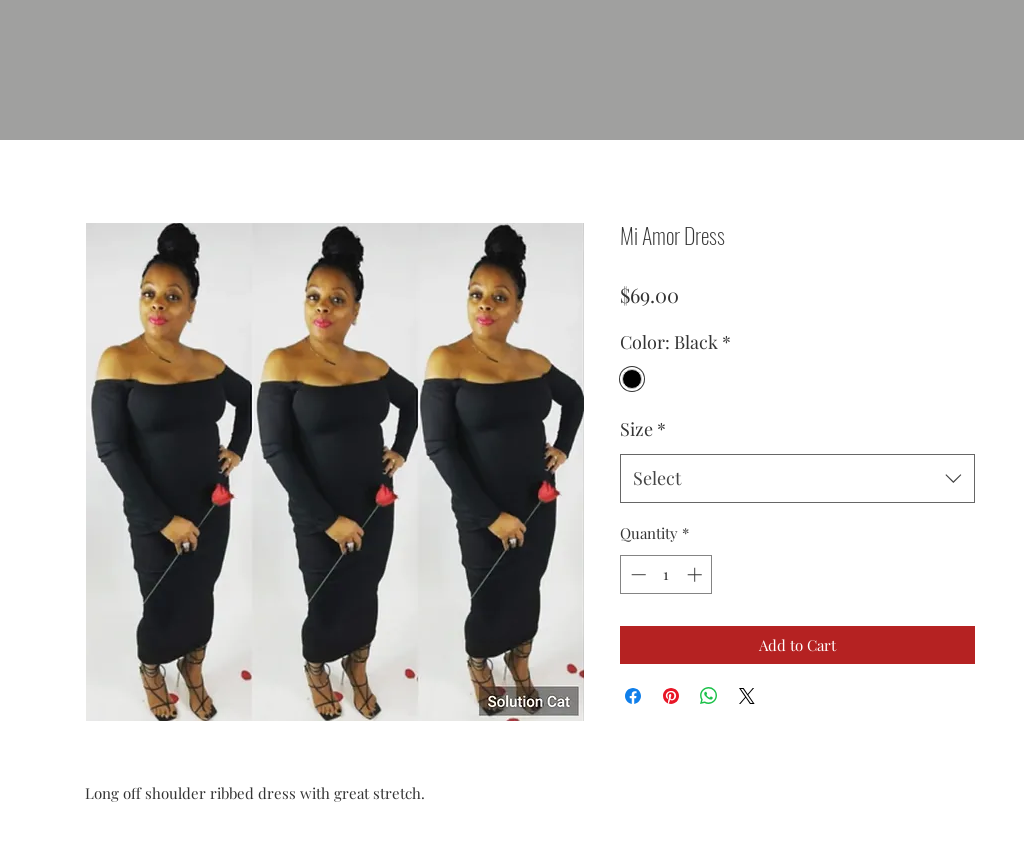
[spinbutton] (666, 574)
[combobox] (797, 479)
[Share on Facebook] (633, 696)
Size (643, 429)
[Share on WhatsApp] (709, 696)
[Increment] (696, 574)
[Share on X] (747, 696)
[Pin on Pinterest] (671, 696)
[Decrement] (636, 574)
